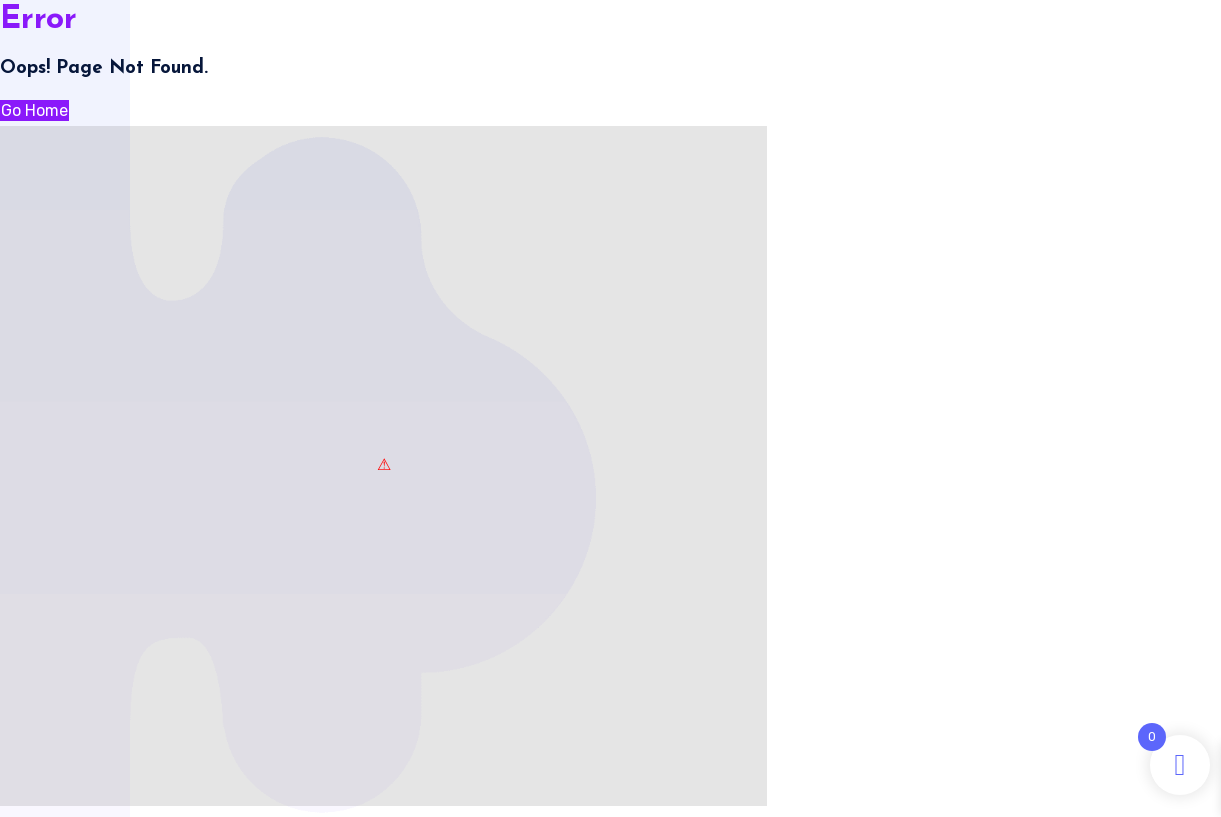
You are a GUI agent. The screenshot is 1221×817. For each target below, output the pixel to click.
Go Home (34, 110)
